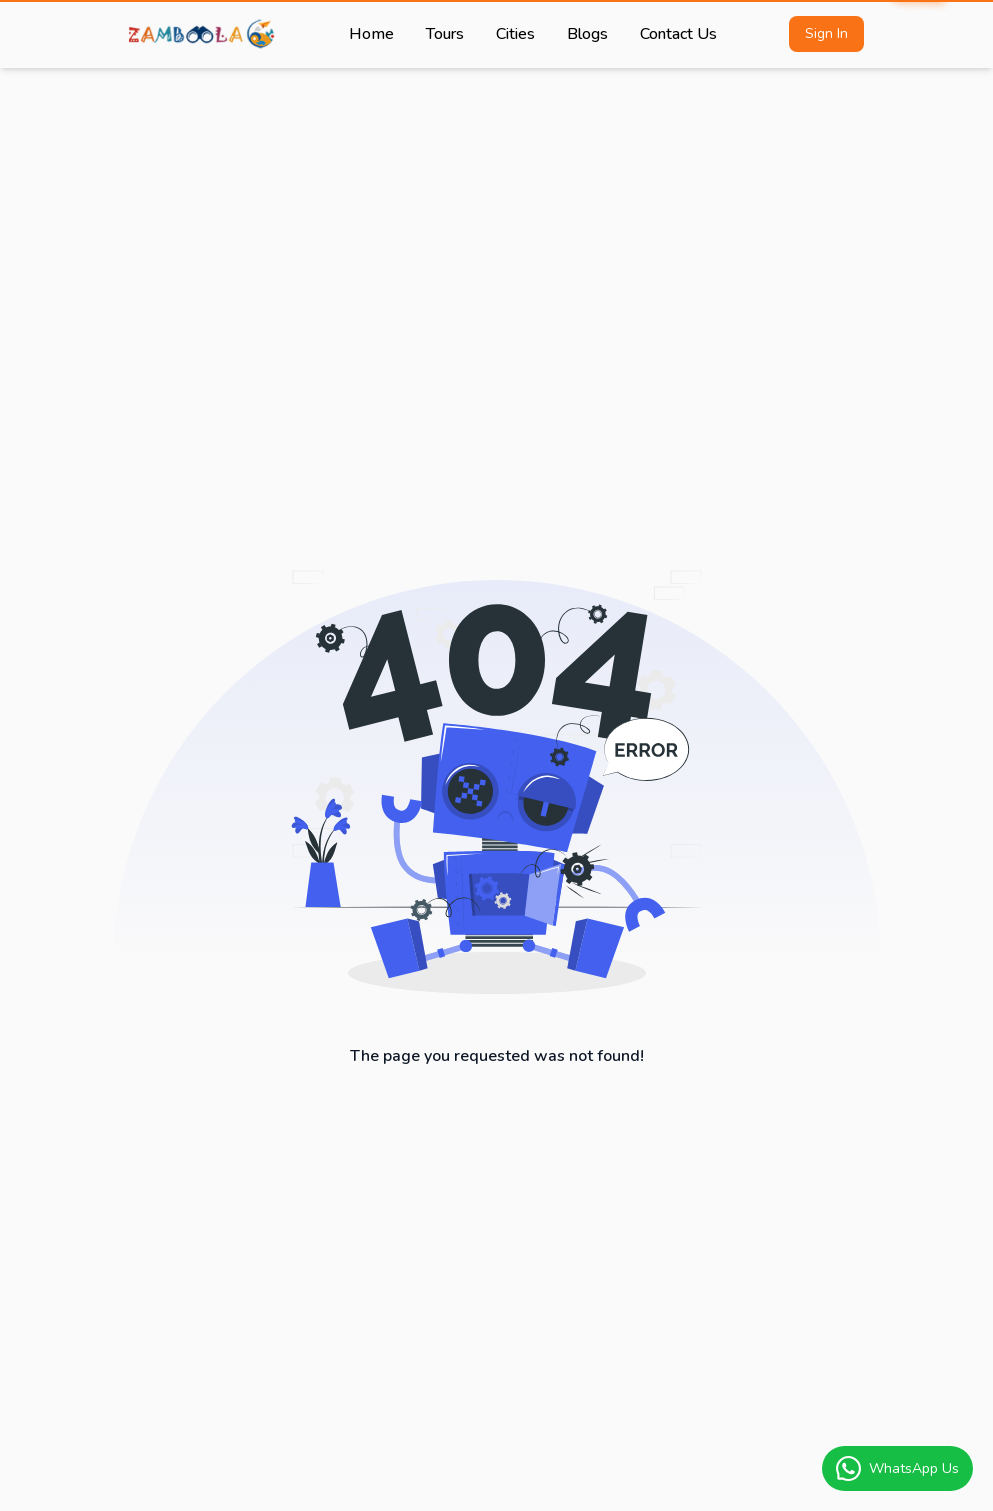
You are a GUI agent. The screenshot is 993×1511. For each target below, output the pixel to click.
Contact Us (678, 34)
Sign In (826, 33)
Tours (445, 34)
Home (371, 34)
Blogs (587, 34)
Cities (515, 34)
